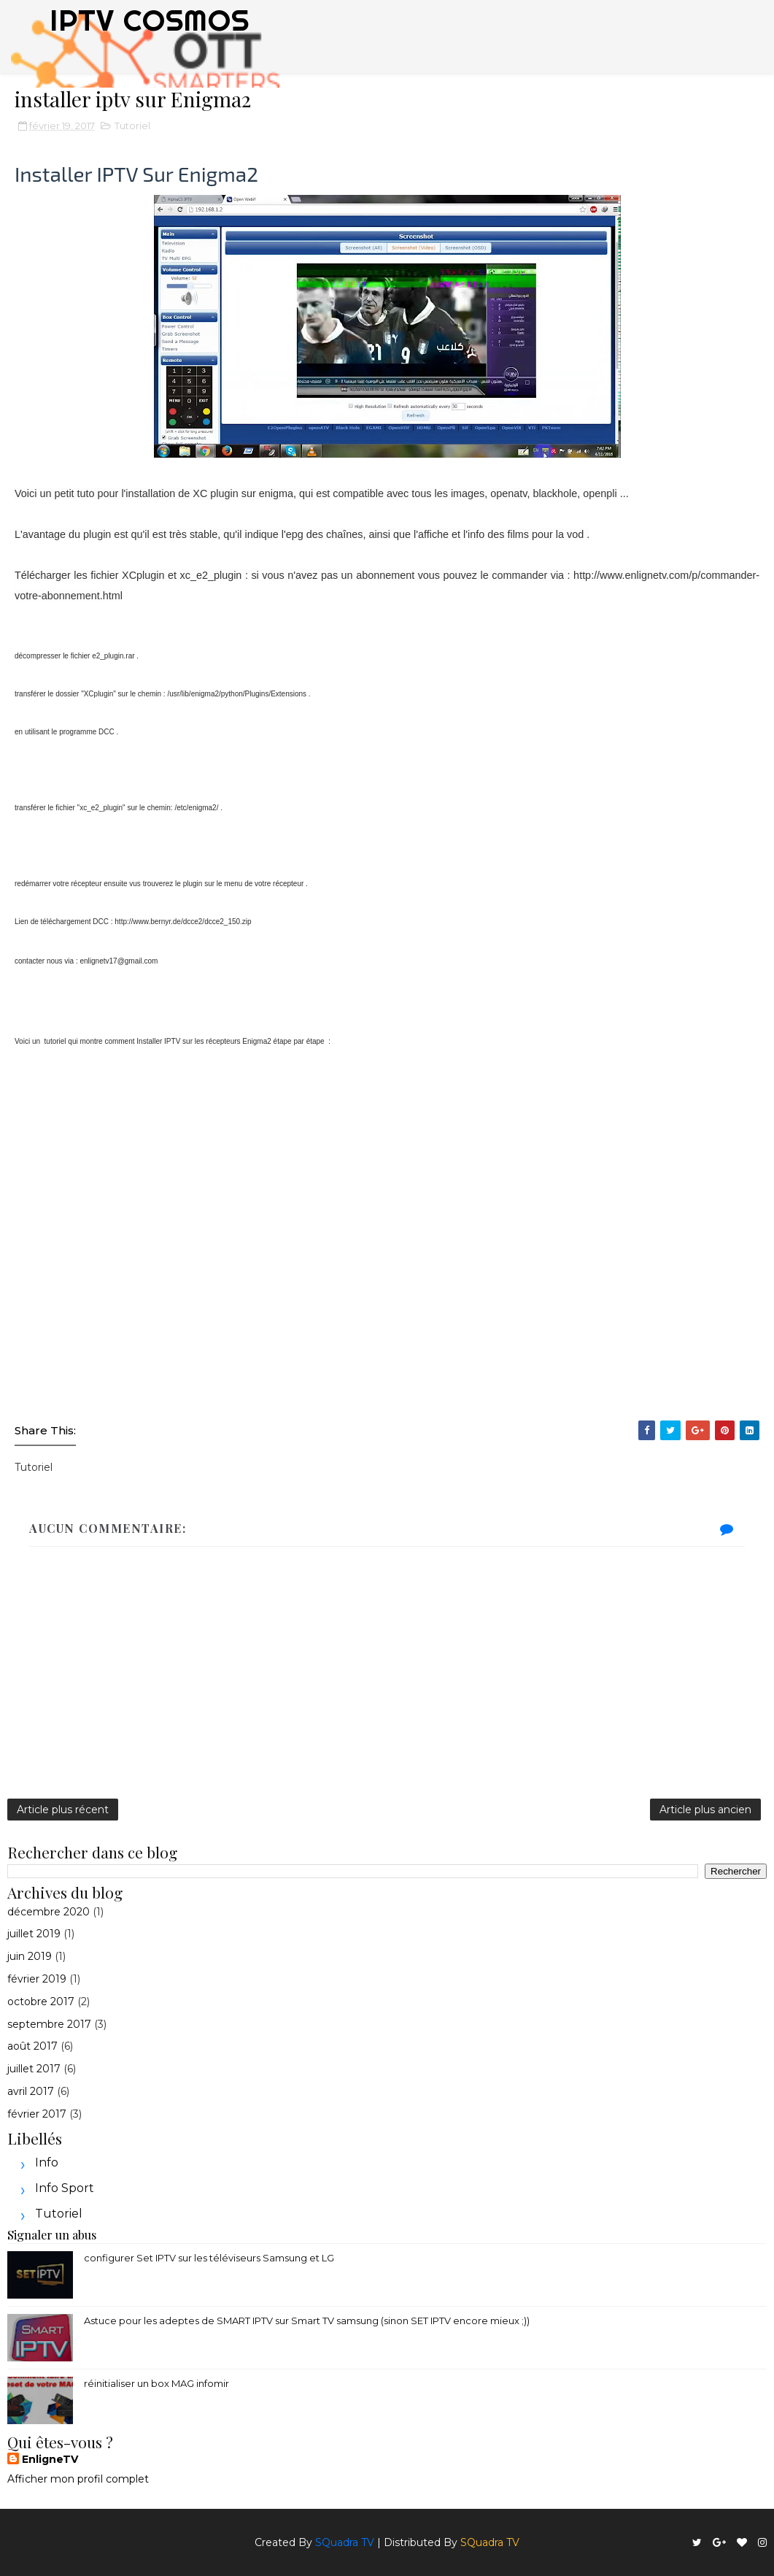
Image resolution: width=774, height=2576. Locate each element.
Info (46, 2162)
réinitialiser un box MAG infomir (156, 2383)
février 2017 (36, 2114)
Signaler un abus (51, 2234)
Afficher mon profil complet (78, 2478)
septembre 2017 (49, 2024)
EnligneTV (50, 2459)
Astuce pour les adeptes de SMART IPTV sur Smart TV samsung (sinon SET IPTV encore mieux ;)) (307, 2320)
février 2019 (36, 1978)
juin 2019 (29, 1956)
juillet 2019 (34, 1933)
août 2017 (32, 2046)
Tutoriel (132, 125)
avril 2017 (30, 2091)
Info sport (64, 2188)
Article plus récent (63, 1809)
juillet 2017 (34, 2068)
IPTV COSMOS (149, 20)
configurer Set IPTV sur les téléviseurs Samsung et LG (209, 2258)
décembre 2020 (48, 1911)
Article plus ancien (705, 1809)
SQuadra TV (344, 2542)
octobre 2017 (40, 2001)
